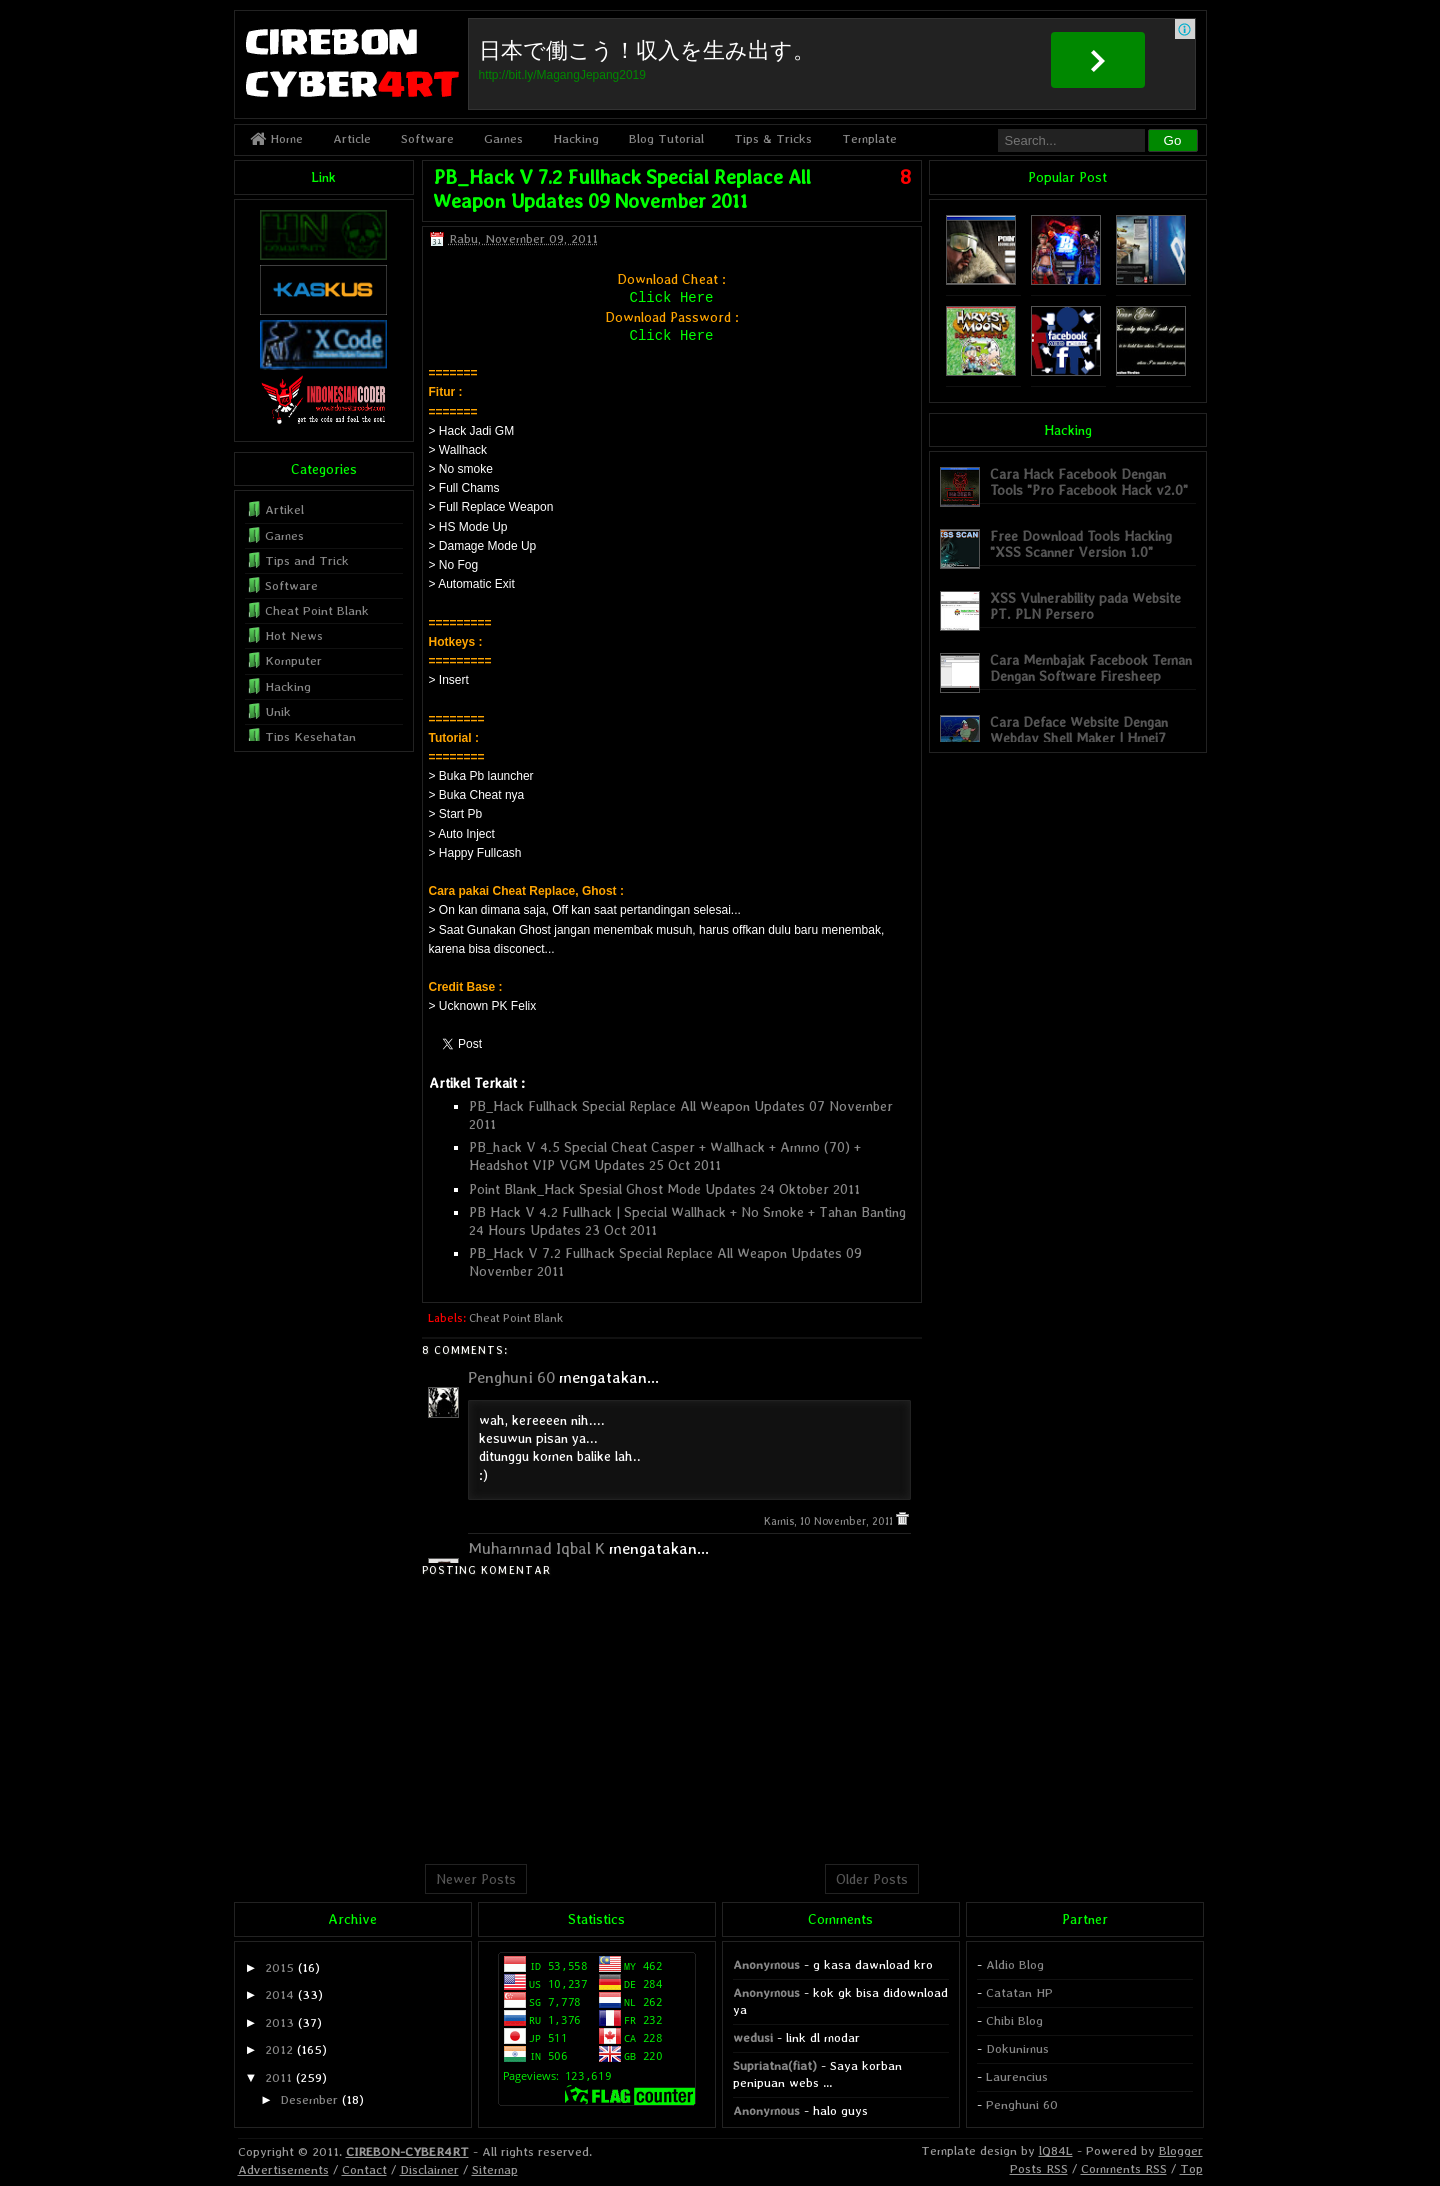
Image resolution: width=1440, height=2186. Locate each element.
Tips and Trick (307, 560)
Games (503, 138)
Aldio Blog (1015, 1964)
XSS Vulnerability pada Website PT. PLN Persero (1085, 605)
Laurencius (1017, 2076)
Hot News (294, 635)
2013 (279, 2022)
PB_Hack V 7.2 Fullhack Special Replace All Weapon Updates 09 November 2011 (622, 189)
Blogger (1181, 2150)
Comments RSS (1124, 2168)
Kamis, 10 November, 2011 (830, 1521)
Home (276, 138)
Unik (278, 711)
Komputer (293, 660)
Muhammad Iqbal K (536, 1548)
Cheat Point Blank (516, 1318)
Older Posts (872, 1879)
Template (869, 138)
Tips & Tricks (773, 138)
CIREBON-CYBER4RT (407, 2151)
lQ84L (1056, 2150)
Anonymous (766, 1964)
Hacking (576, 138)
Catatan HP (1019, 1992)
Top (1191, 2168)
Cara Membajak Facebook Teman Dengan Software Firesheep (1091, 667)
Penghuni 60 (511, 1377)
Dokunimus (1017, 2048)
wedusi (753, 2037)
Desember (309, 2099)
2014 (279, 1994)
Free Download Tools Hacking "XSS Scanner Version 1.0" (1081, 543)
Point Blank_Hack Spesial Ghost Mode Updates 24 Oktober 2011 (664, 1189)
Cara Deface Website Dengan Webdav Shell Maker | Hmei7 (1079, 729)
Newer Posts (476, 1879)
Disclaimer (429, 2169)
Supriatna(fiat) (775, 2065)
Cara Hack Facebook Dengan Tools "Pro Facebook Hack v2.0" (1089, 481)
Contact (364, 2169)
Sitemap (495, 2169)
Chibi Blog (1014, 2020)
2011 (278, 2077)
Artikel (284, 509)
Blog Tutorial (666, 138)
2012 (279, 2049)
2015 (279, 1967)
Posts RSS (1039, 2168)
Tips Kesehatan (310, 736)
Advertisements (283, 2169)
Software (427, 138)
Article (352, 138)
